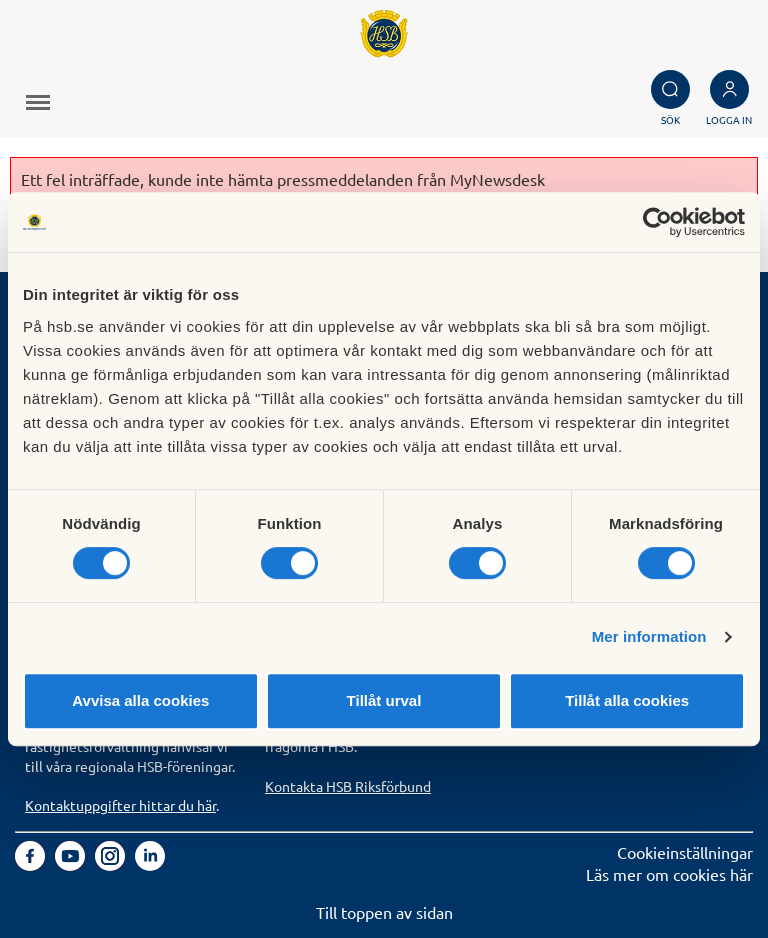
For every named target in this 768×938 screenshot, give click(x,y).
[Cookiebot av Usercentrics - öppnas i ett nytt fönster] (657, 222)
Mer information (649, 636)
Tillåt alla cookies (627, 700)
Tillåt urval (384, 700)
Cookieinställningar (685, 852)
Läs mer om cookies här (669, 874)
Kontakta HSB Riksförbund (348, 786)
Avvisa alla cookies (140, 700)
